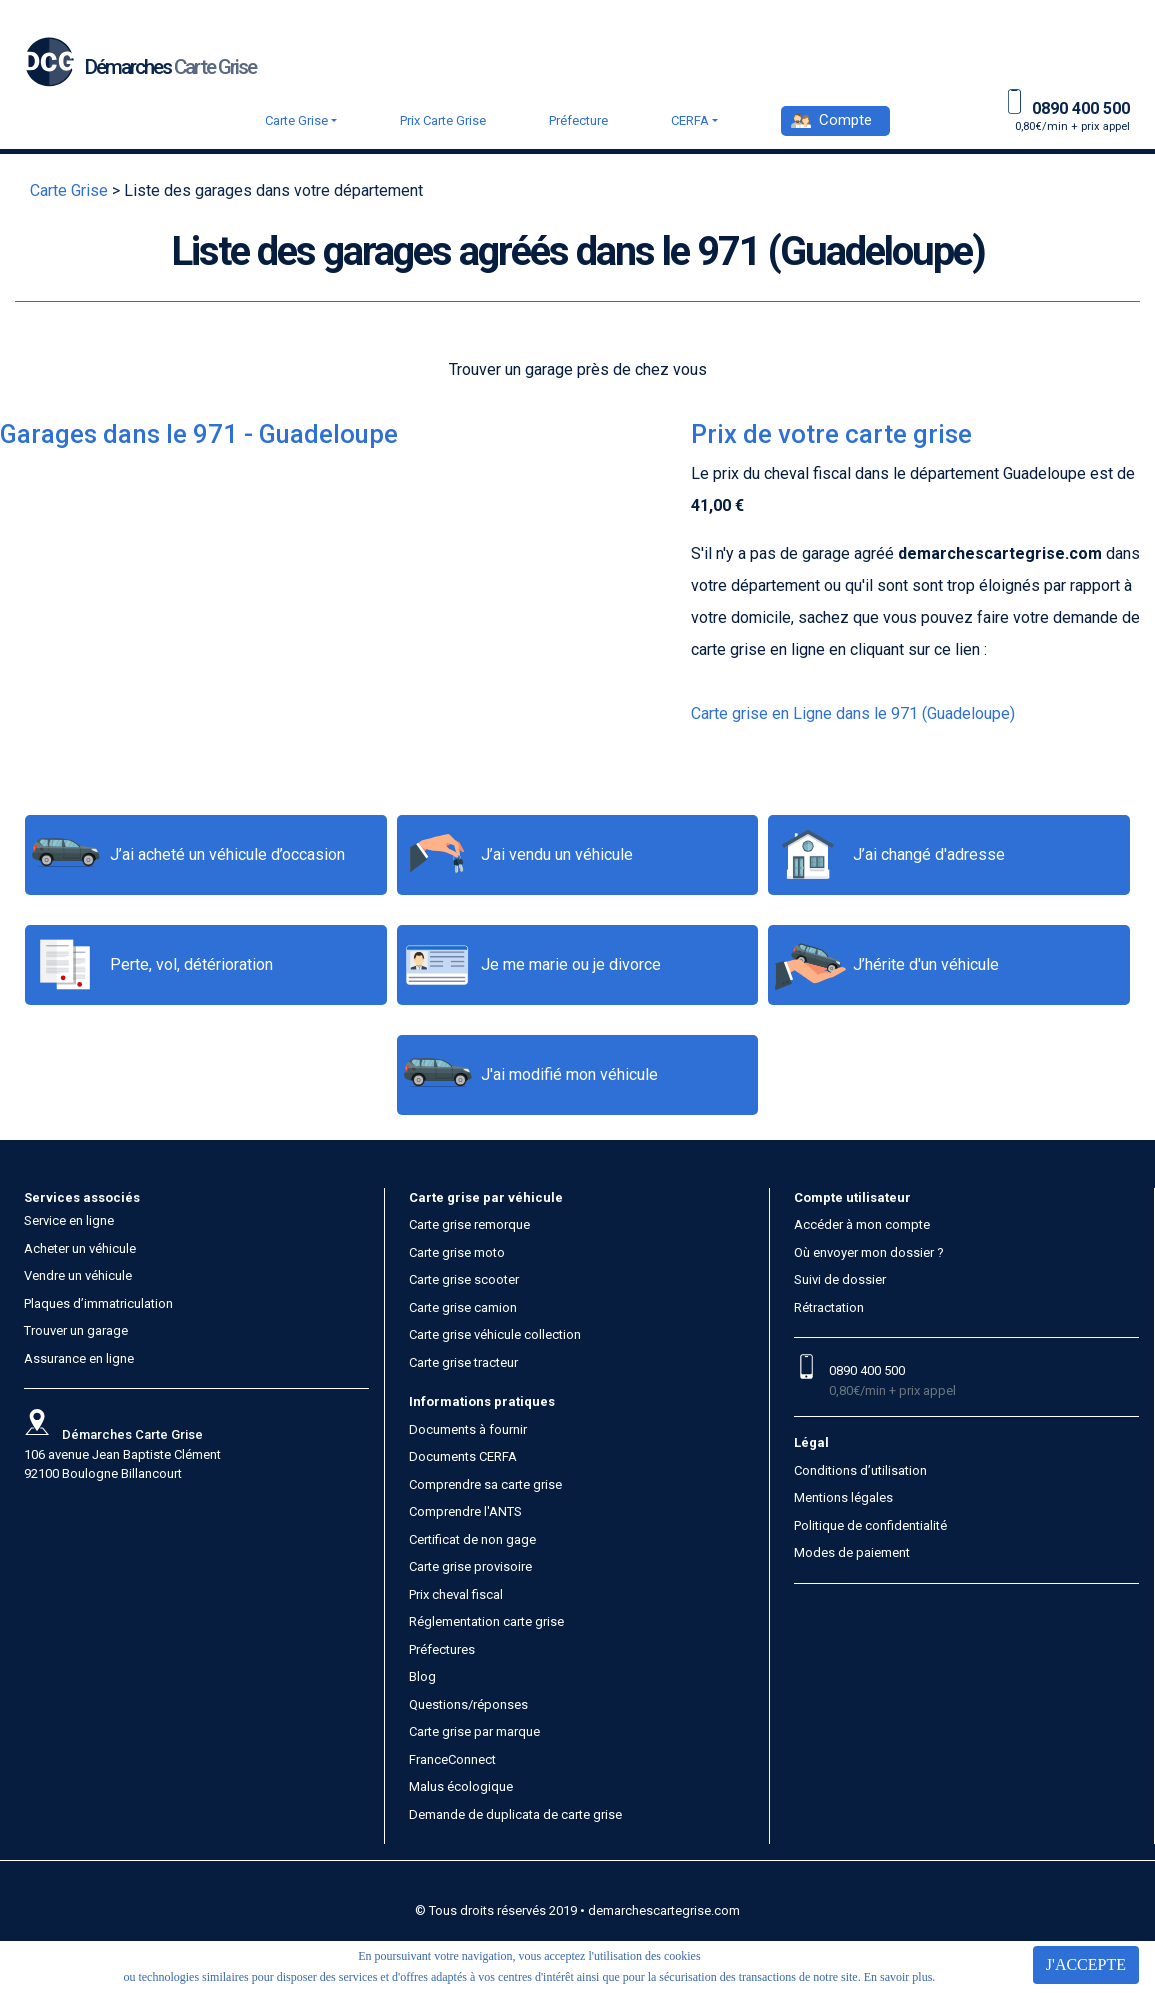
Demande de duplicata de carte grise (515, 1814)
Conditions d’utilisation (860, 1470)
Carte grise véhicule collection (495, 1334)
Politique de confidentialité (870, 1525)
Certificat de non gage (472, 1539)
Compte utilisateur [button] (852, 1197)
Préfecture (578, 120)
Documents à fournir (468, 1429)
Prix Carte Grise (443, 120)
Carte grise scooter (464, 1279)
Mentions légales (843, 1497)
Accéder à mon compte (862, 1224)
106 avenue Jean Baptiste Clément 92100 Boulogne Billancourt (122, 1454)
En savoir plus (898, 1977)
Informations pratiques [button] (482, 1401)
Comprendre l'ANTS (465, 1511)
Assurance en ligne (79, 1358)
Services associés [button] (82, 1197)
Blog (422, 1676)
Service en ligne (69, 1220)
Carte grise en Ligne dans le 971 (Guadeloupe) (853, 713)
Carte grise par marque (474, 1731)
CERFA (690, 120)
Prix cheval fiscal (456, 1594)
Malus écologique (461, 1786)
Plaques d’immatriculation (98, 1303)
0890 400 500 (867, 1370)
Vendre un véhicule (78, 1275)
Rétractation (829, 1307)
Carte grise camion (463, 1307)
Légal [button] (811, 1442)
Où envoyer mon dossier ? (869, 1252)
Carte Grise (296, 120)
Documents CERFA (463, 1456)
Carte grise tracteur (463, 1362)
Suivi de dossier (840, 1279)
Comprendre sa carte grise (485, 1484)
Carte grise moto (457, 1252)
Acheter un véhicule (80, 1248)
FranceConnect (452, 1759)
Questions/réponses (468, 1704)
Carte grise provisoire (470, 1566)
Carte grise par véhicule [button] (486, 1197)
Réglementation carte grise (486, 1621)
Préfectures (442, 1649)
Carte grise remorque (469, 1224)
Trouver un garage (76, 1330)
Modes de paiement (852, 1552)
